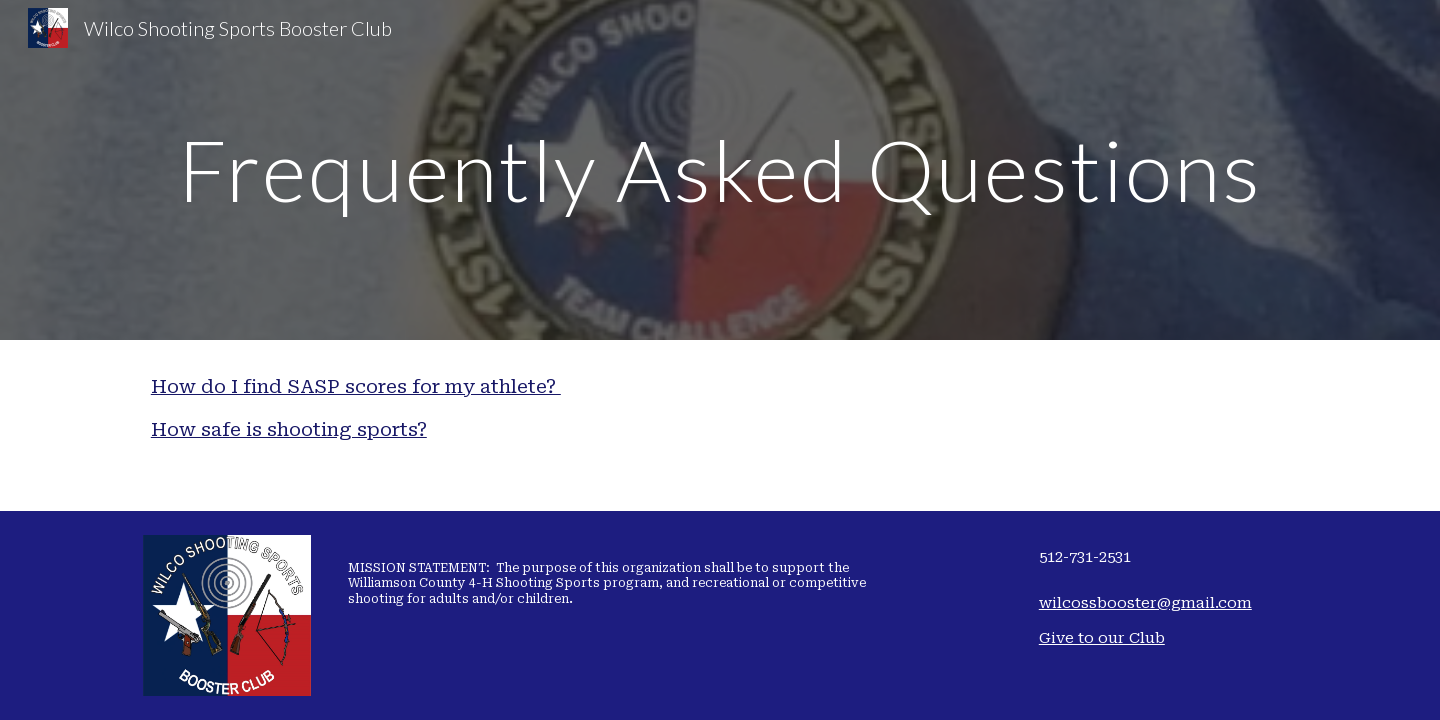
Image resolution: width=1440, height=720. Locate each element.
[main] (720, 169)
